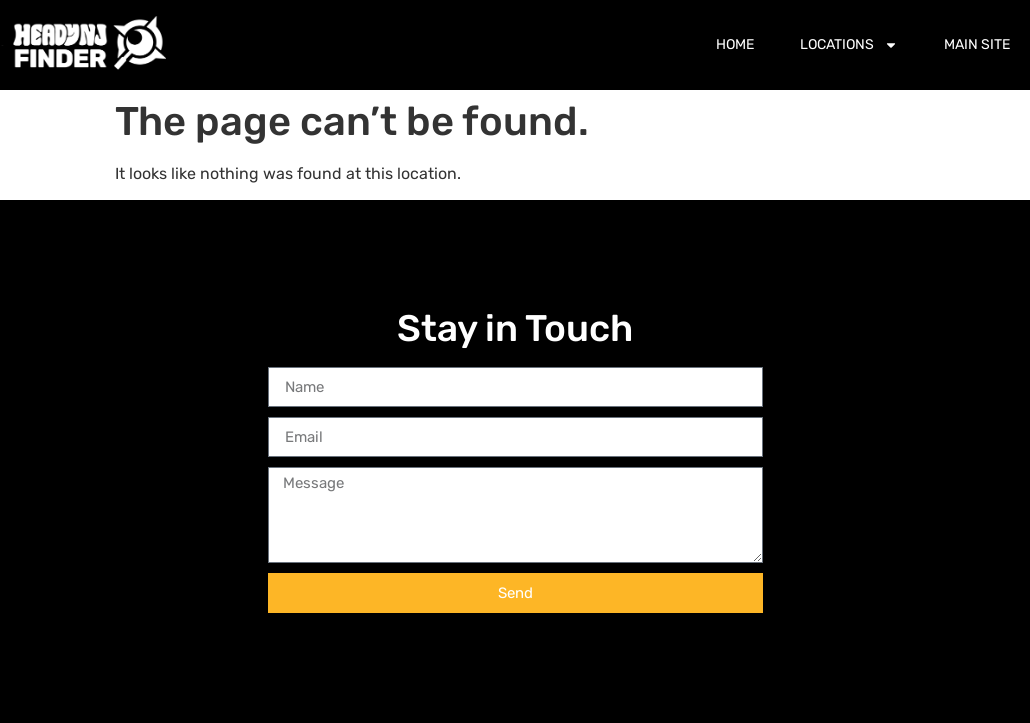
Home (735, 44)
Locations (849, 45)
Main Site (977, 44)
